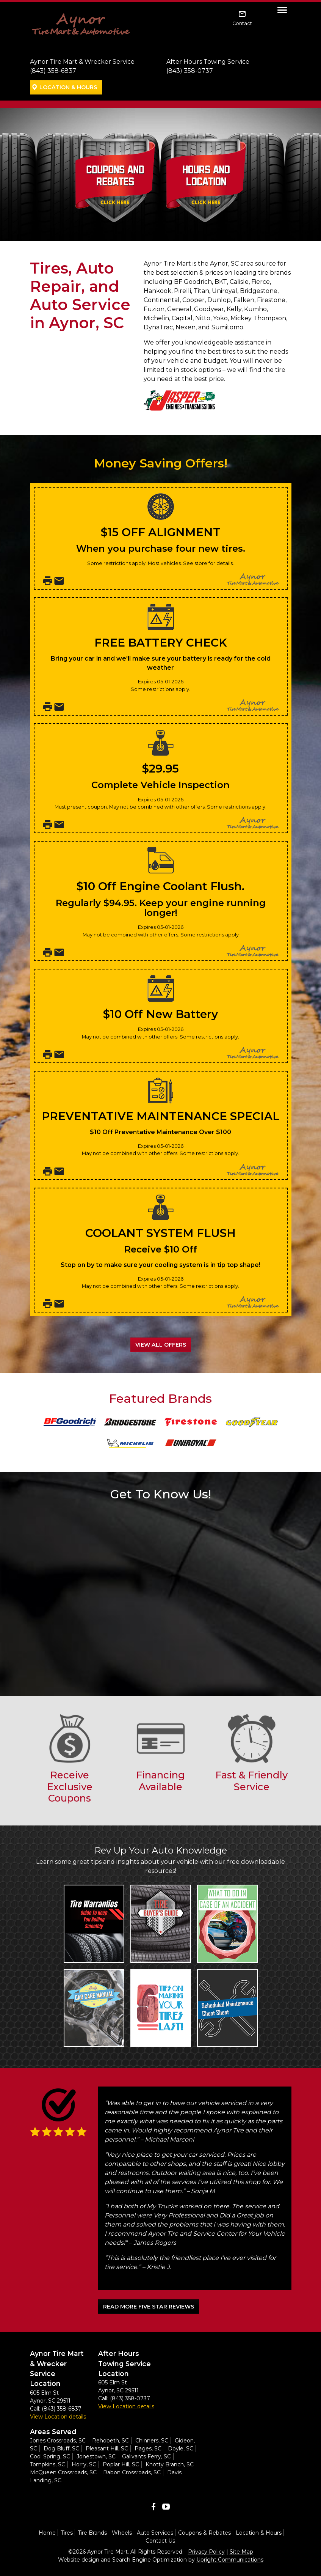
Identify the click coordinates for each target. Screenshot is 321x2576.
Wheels (122, 2532)
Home (47, 2532)
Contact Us (160, 2540)
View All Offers (160, 1344)
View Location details (58, 2416)
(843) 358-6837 (53, 70)
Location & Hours (68, 87)
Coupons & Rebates (204, 2532)
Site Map (241, 2551)
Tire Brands (92, 2532)
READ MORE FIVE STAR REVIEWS (148, 2306)
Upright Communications (229, 2559)
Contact (242, 23)
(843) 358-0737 (189, 70)
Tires (67, 2532)
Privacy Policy (206, 2551)
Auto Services (155, 2532)
